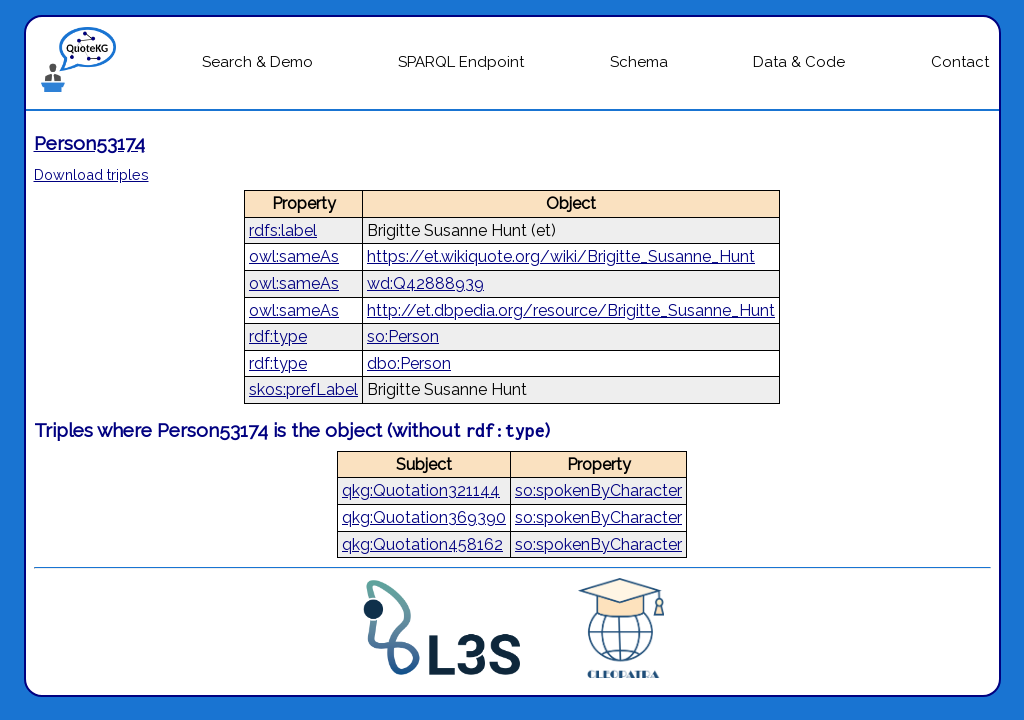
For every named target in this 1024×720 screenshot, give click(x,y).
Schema (639, 62)
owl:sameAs (294, 256)
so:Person (403, 336)
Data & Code (799, 62)
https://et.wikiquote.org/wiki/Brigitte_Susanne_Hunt (561, 256)
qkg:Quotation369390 (424, 517)
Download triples (91, 174)
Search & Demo (257, 62)
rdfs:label (283, 230)
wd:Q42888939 (425, 283)
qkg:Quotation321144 (421, 490)
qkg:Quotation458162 (422, 544)
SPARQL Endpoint (461, 62)
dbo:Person (409, 363)
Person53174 (89, 143)
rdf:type (278, 336)
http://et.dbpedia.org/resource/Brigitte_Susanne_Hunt (571, 310)
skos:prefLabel (303, 389)
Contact (960, 62)
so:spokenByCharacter (598, 490)
